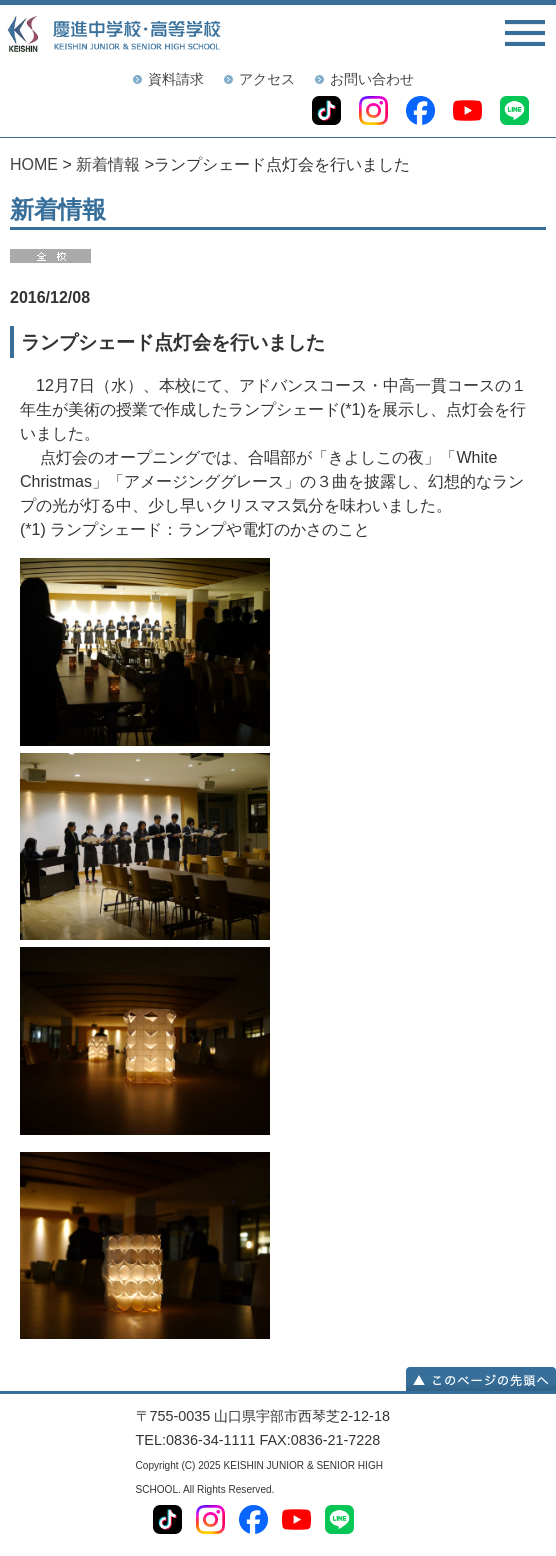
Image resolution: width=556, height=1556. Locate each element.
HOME (34, 164)
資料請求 (176, 79)
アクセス (267, 79)
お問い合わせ (372, 79)
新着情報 (108, 164)
